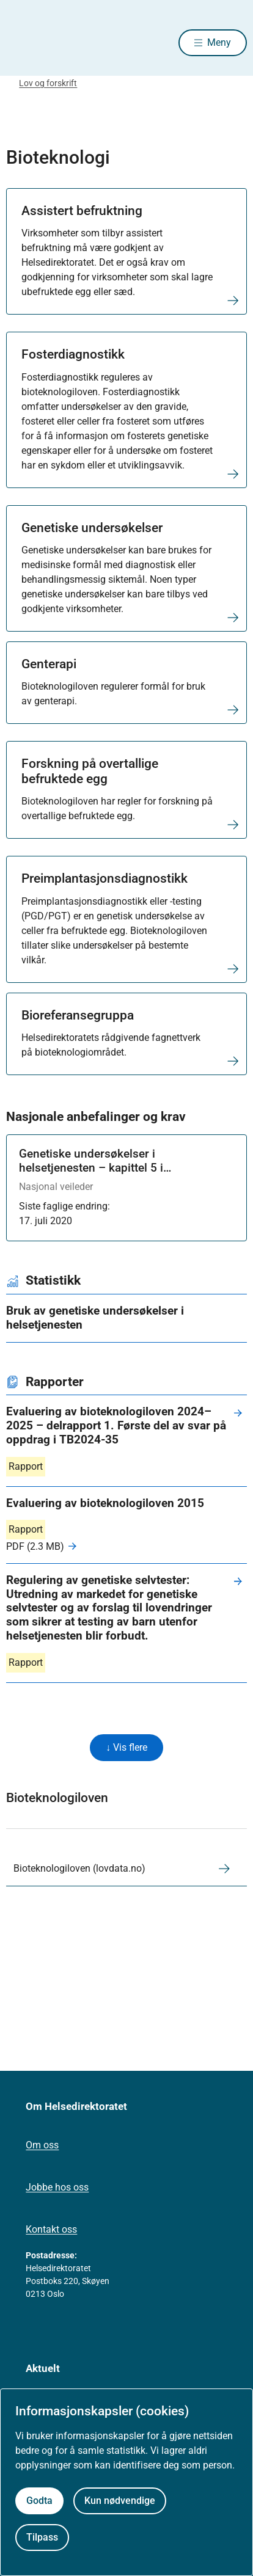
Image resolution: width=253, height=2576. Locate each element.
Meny (219, 42)
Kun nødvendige (119, 2500)
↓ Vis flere (126, 1747)
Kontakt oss (51, 2229)
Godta (39, 2500)
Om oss (42, 2145)
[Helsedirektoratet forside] (20, 43)
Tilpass (42, 2537)
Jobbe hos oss (57, 2187)
